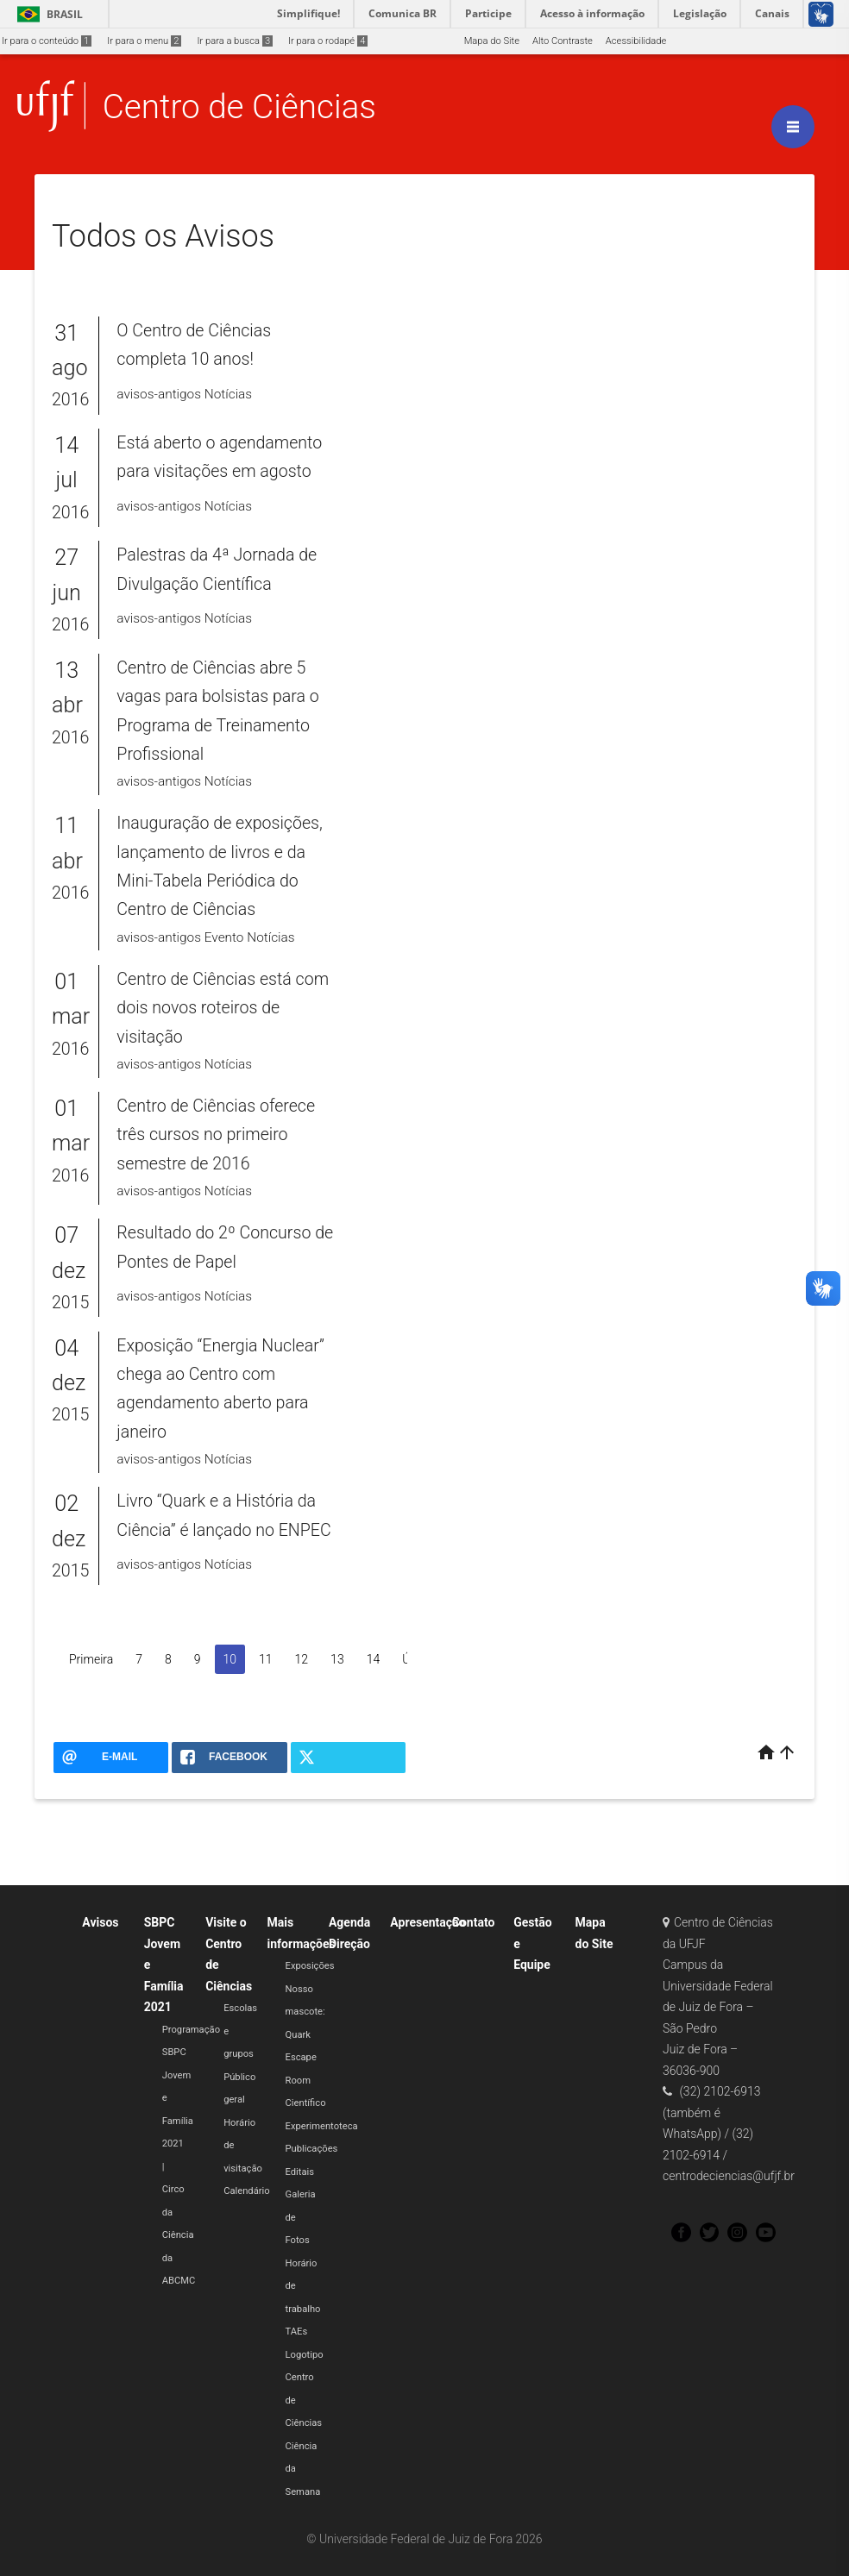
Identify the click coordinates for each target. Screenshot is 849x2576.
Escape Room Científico (306, 2080)
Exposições (310, 1965)
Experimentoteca (322, 2126)
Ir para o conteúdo (46, 41)
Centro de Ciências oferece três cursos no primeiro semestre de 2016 (215, 1135)
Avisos (100, 1922)
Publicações (312, 2148)
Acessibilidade (636, 41)
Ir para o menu (144, 41)
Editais (300, 2172)
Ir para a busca (235, 41)
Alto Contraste (562, 41)
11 (266, 1659)
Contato (473, 1922)
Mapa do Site (491, 41)
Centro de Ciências (239, 106)
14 (373, 1659)
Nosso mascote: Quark (305, 2012)
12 (302, 1659)
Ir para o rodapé (328, 41)
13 (337, 1659)
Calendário (246, 2191)
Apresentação (427, 1922)
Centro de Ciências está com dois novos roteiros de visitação (222, 1008)
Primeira (91, 1659)
